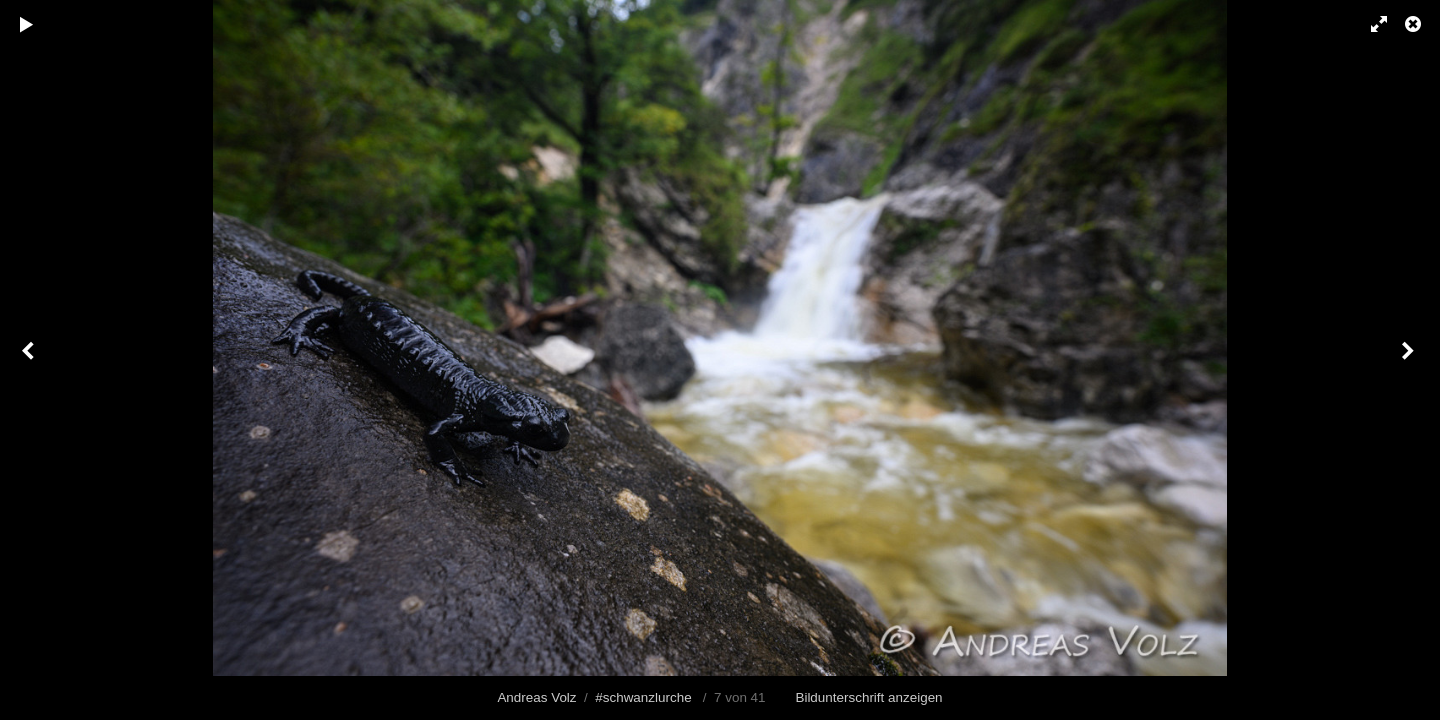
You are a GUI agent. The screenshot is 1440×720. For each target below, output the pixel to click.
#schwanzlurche (643, 697)
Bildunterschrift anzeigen (868, 697)
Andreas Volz (536, 697)
